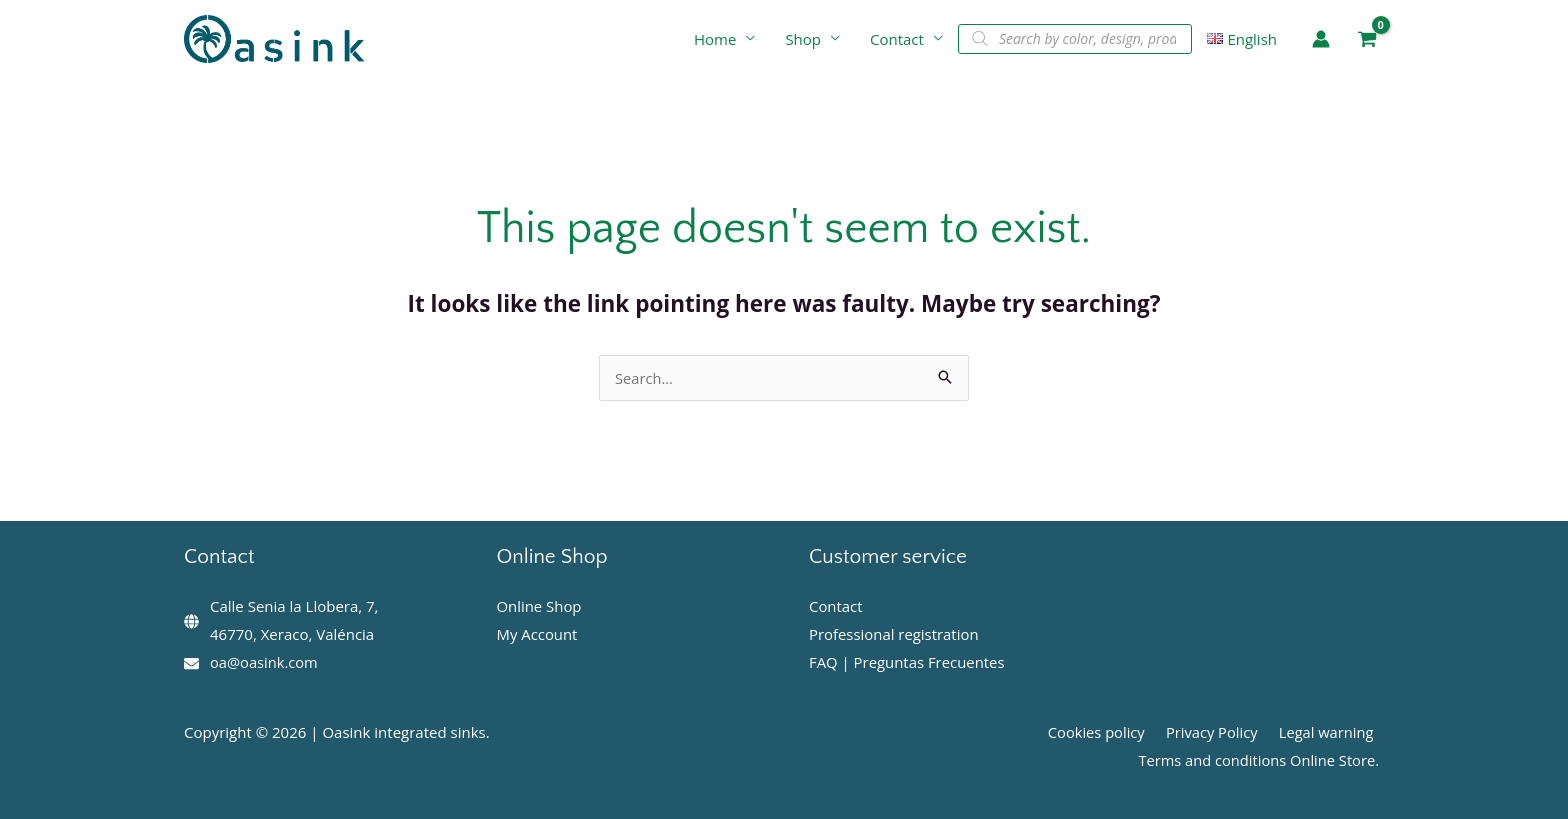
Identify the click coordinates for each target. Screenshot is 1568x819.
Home (715, 39)
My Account (538, 634)
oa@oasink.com (265, 662)
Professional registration (894, 634)
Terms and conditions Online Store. (1261, 760)
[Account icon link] (1321, 39)
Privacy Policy (1218, 732)
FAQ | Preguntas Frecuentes (907, 662)
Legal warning (1328, 732)
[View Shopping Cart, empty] (1367, 39)
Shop (803, 39)
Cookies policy (1106, 732)
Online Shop (540, 606)
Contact (897, 39)
